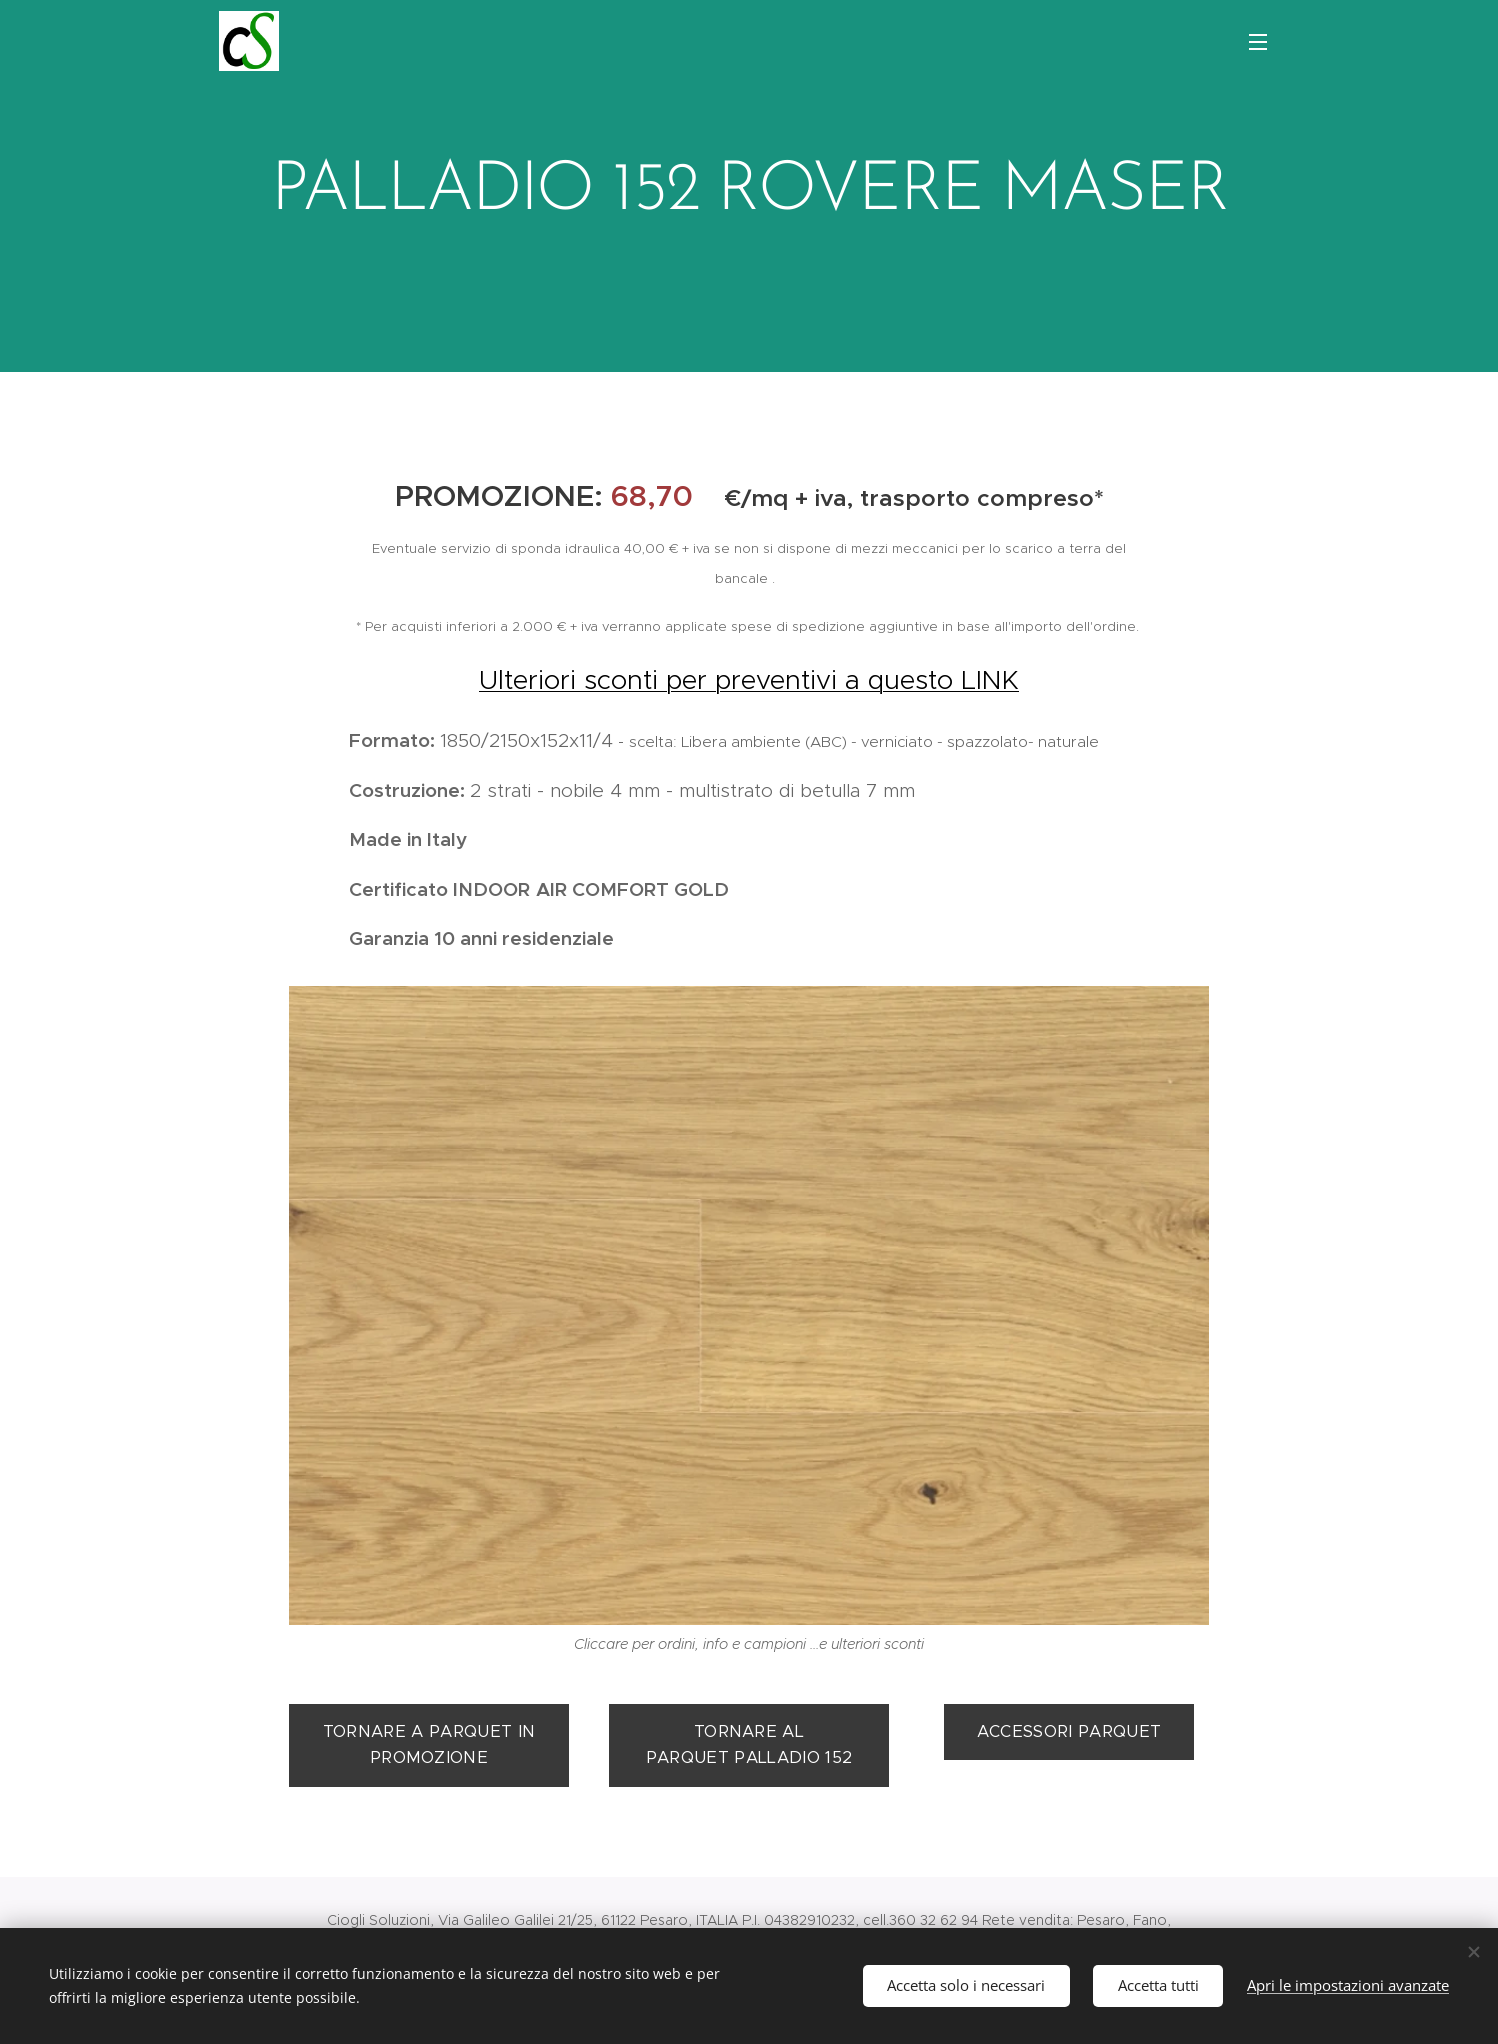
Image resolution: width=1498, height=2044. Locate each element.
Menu (1258, 42)
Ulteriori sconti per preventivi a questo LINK (749, 679)
